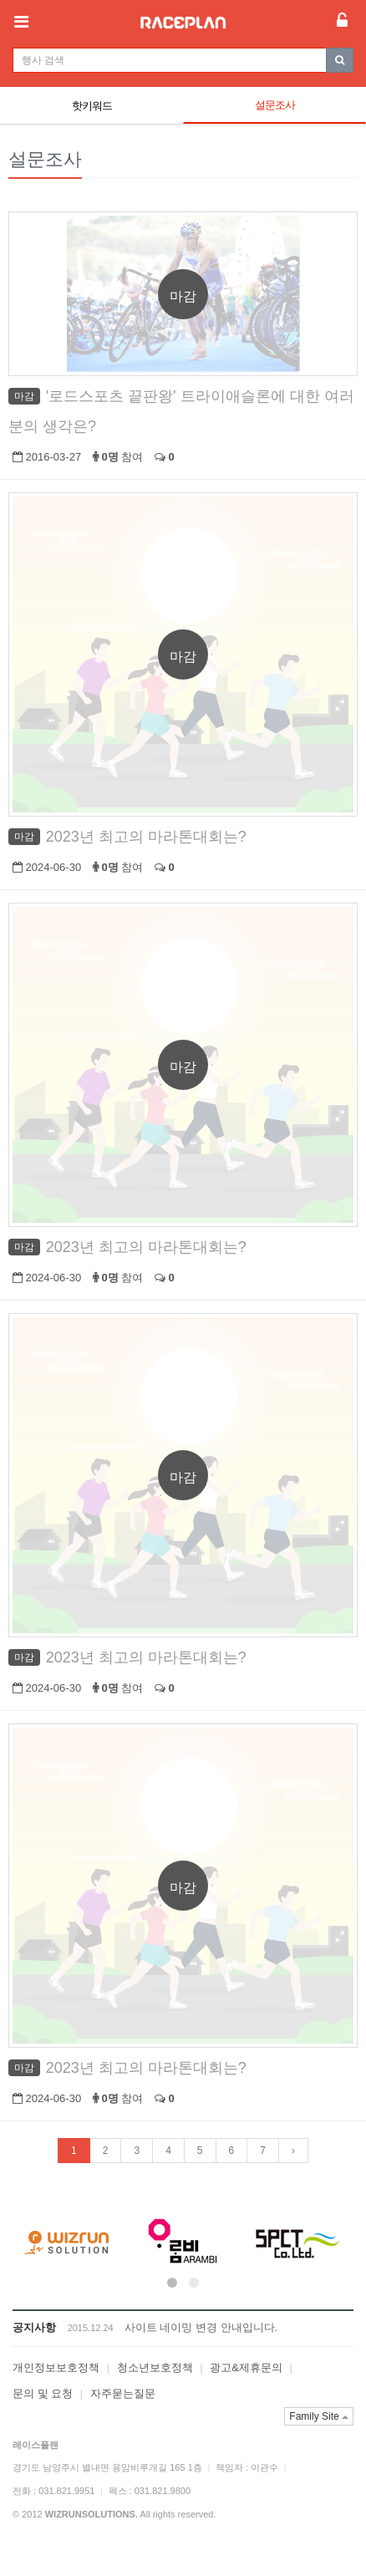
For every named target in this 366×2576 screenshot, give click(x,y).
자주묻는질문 (122, 2393)
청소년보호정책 (155, 2367)
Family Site (318, 2416)
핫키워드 (92, 105)
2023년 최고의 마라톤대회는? (146, 836)
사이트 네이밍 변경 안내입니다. (201, 2327)
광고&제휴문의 (246, 2367)
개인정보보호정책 (56, 2367)
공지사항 (34, 2327)
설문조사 (275, 105)
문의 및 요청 (43, 2393)
